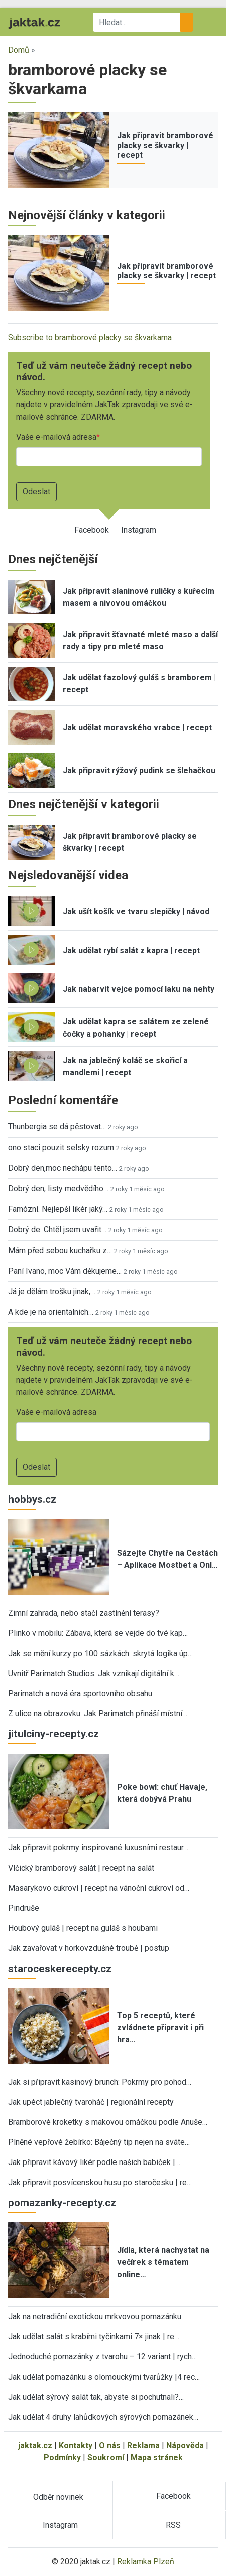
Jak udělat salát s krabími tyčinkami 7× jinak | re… (93, 2336)
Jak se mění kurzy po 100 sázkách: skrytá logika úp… (100, 1653)
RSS (173, 2525)
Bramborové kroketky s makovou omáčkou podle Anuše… (107, 2122)
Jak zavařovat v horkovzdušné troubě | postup (88, 1948)
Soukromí (105, 2457)
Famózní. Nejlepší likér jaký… (57, 1209)
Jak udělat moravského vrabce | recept (137, 727)
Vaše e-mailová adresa (56, 437)
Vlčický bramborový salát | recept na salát (81, 1868)
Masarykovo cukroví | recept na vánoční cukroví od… (98, 1888)
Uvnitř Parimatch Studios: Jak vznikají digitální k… (93, 1673)
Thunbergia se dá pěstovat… (57, 1126)
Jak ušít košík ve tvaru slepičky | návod (136, 911)
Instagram (138, 530)
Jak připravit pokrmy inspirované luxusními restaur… (98, 1847)
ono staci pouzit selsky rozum (61, 1147)
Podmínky (62, 2457)
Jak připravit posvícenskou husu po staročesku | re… (100, 2182)
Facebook (91, 530)
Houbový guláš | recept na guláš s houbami (83, 1928)
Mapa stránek (157, 2457)
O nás (110, 2445)
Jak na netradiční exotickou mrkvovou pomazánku (94, 2316)
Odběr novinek (58, 2497)
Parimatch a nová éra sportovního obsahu (80, 1693)
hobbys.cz (32, 1499)
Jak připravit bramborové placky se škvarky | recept (165, 145)
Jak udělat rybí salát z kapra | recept (131, 950)
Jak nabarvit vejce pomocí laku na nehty (138, 989)
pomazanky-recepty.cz (62, 2203)
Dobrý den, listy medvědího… (58, 1188)
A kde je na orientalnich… (50, 1312)
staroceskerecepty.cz (59, 1969)
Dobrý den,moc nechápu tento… (62, 1168)
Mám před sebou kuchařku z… (60, 1250)
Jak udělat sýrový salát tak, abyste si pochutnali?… (96, 2397)
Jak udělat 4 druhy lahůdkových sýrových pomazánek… (103, 2417)
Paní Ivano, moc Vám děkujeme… (65, 1271)
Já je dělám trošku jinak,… (51, 1291)
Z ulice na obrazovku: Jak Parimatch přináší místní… (97, 1713)
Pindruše (23, 1908)
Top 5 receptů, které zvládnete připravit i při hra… (160, 2027)
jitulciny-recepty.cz (53, 1734)
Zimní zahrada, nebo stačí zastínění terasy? (83, 1613)
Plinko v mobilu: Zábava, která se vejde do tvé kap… (98, 1633)
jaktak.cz (35, 2445)
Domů (18, 50)
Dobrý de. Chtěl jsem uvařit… (57, 1229)
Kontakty (75, 2445)
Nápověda (185, 2445)
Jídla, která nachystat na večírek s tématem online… (163, 2262)
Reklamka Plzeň (145, 2561)
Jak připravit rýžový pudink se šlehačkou (139, 770)
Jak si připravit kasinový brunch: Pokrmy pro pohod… (99, 2082)
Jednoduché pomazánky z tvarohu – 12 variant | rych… (102, 2356)
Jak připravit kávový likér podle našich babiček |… (94, 2162)
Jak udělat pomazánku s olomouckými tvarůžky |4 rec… (104, 2377)
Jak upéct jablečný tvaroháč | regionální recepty (91, 2102)
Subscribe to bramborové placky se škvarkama (90, 337)
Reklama (143, 2445)
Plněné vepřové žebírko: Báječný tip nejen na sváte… (99, 2142)
